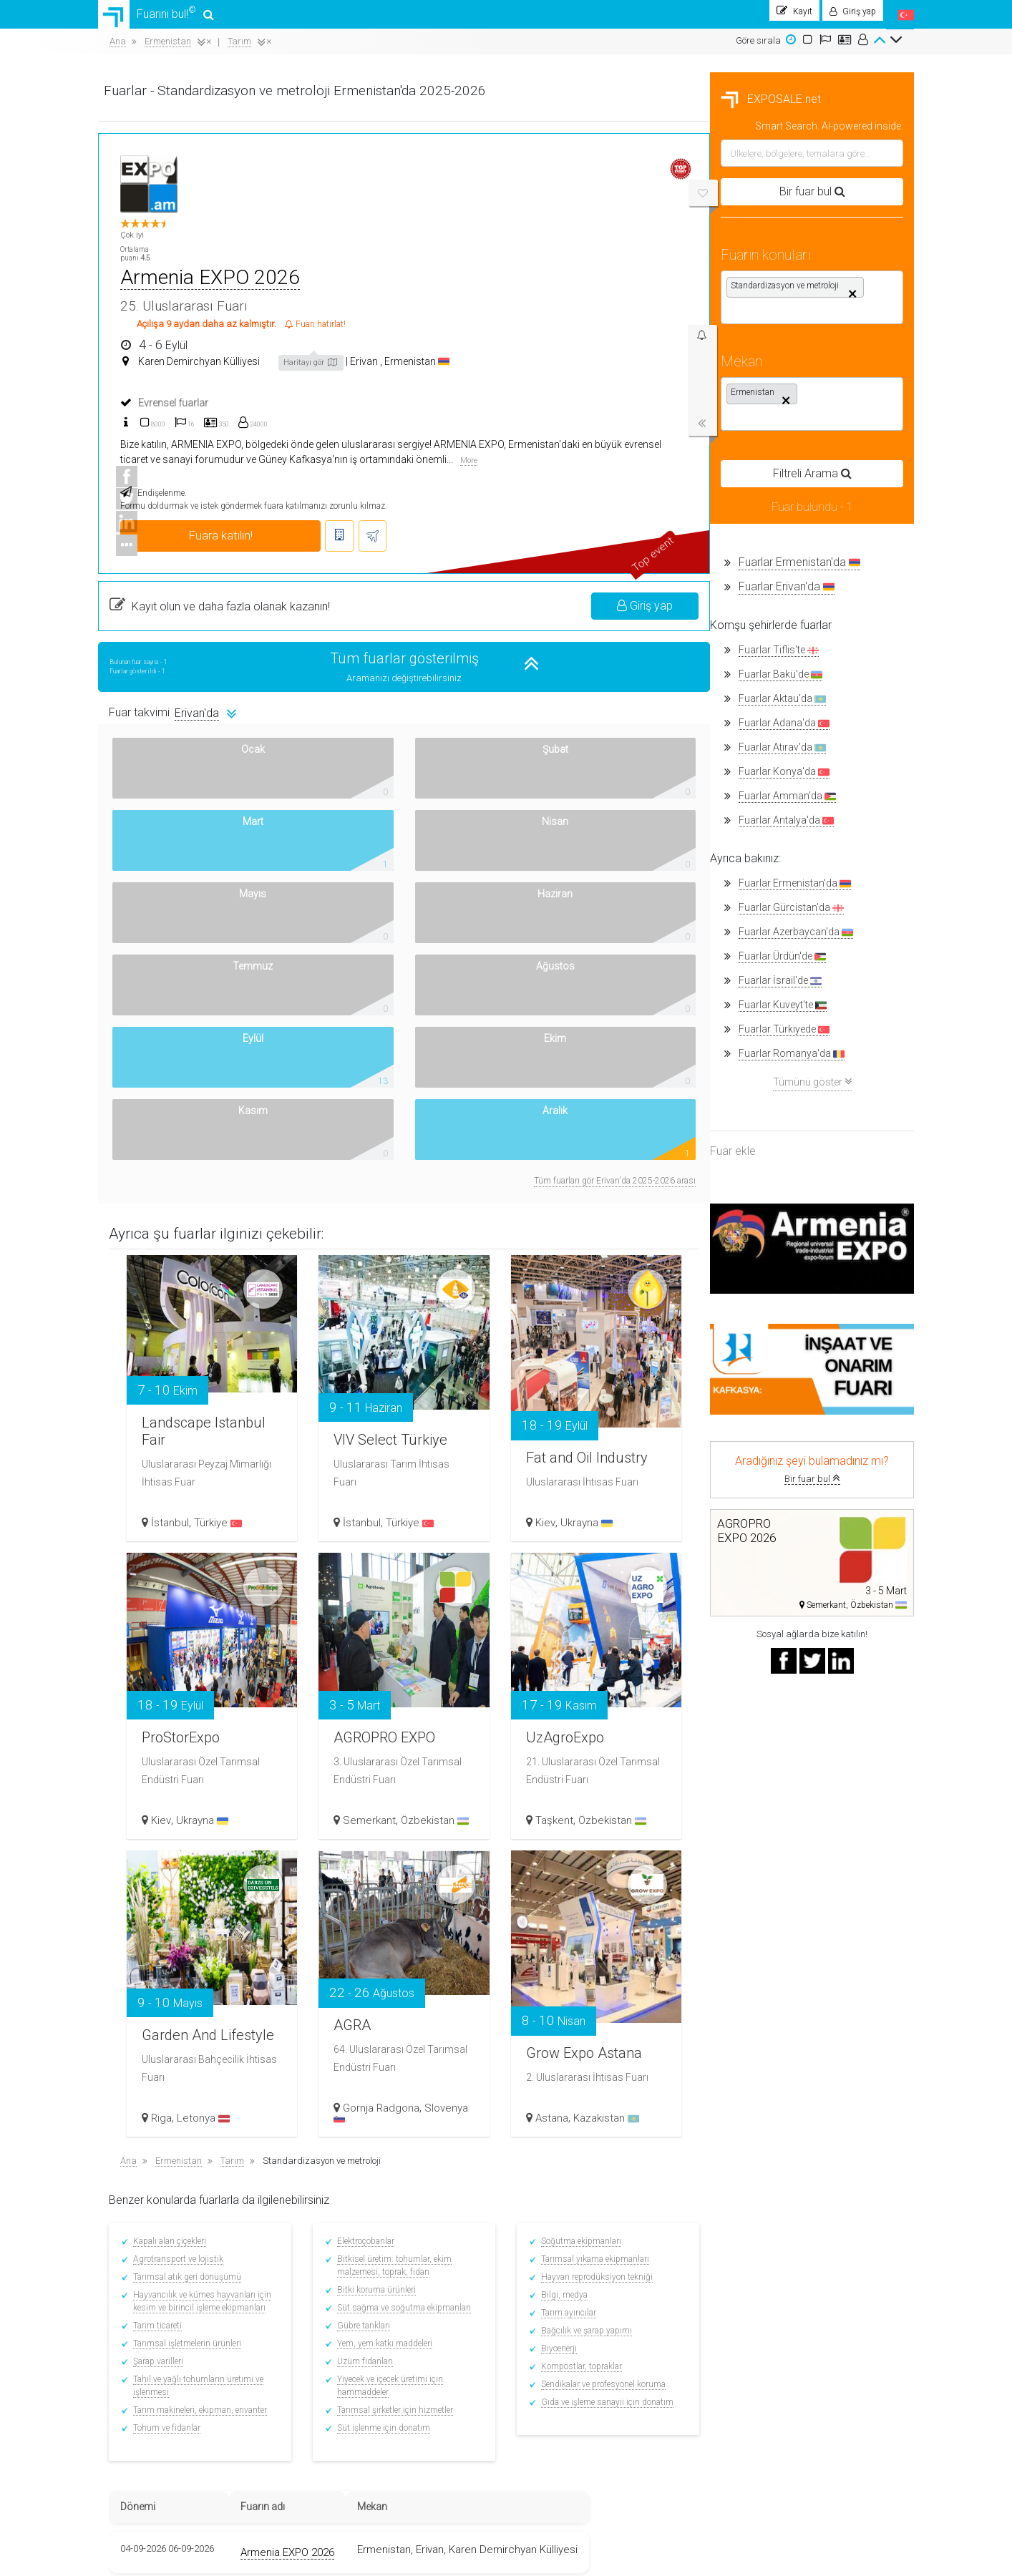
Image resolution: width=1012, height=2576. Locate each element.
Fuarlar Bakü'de (168, 681)
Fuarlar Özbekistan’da (358, 2309)
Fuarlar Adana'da (172, 730)
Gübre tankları (574, 1918)
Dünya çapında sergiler (497, 2375)
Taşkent (768, 1410)
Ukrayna (800, 1112)
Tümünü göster (200, 1089)
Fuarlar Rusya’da (348, 2388)
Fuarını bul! (159, 18)
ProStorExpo (409, 1314)
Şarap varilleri (373, 1953)
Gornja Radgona (598, 1698)
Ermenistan (713, 261)
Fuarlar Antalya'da (174, 827)
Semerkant (586, 1400)
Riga (382, 1708)
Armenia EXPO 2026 (521, 177)
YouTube (751, 2303)
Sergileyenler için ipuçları (499, 2275)
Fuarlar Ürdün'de (170, 963)
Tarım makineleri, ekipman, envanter (415, 2002)
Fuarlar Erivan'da (175, 593)
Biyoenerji (766, 1941)
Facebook (750, 2261)
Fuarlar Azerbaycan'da (184, 939)
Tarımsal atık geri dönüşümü (402, 1869)
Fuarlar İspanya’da (352, 2348)
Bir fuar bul (200, 1485)
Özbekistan (826, 1410)
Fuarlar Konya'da (172, 779)
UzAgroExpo (786, 1314)
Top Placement (614, 2303)
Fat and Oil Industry (779, 1025)
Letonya (424, 1708)
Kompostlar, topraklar (789, 1958)
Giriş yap (849, 487)
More (861, 342)
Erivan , (662, 261)
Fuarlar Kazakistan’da (359, 2368)
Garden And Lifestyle (407, 1601)
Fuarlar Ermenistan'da (187, 569)
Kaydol (463, 2289)
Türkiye (439, 1112)
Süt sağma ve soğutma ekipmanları (615, 1900)
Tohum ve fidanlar (381, 2020)
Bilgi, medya (772, 1887)
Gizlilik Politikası (141, 2416)
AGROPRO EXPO (590, 1294)
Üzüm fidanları (576, 1953)
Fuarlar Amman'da (175, 803)
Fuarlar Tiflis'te (167, 657)
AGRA (573, 1602)
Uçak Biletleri (475, 2403)
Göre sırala (758, 47)
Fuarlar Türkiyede (172, 1036)
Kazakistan (820, 1708)
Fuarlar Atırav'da (170, 754)
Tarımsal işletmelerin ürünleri (402, 1936)
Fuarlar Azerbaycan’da (360, 2407)
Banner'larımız (139, 2403)
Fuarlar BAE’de (343, 2446)
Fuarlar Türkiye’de (348, 2270)
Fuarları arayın (479, 2333)
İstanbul (391, 1112)
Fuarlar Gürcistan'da (179, 915)
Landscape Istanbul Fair (408, 1006)
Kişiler (121, 2389)
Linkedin (750, 2289)
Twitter (745, 2275)
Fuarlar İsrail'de (168, 988)
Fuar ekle (121, 1158)
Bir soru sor (608, 2289)
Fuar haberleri (478, 2347)
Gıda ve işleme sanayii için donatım (815, 1994)
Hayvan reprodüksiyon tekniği (804, 1869)
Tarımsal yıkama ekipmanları (803, 1851)
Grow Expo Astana (780, 1620)
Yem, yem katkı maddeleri (595, 1936)
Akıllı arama (133, 2317)
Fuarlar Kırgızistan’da (358, 2427)
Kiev (759, 1112)
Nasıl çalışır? (135, 2375)
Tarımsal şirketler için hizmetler (606, 2002)
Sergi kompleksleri (485, 2389)
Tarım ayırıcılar (776, 1905)
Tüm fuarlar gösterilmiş (613, 539)
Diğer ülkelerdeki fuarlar (361, 2466)
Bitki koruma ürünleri (587, 1882)
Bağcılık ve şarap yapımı (794, 1923)
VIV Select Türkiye (589, 1006)
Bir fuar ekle (609, 2275)
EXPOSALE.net (159, 106)
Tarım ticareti (372, 1918)
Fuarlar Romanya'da (180, 1061)
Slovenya (580, 1708)
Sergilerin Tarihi (480, 2361)
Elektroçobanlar (576, 1833)
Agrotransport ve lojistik (393, 1851)
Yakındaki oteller (482, 2416)
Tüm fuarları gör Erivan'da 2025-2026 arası (819, 773)
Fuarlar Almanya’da (354, 2289)
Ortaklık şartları (617, 2261)
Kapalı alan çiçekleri (384, 1833)
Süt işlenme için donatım (594, 2020)
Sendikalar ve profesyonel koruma (811, 1976)
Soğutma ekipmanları (789, 1833)
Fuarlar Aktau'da (170, 706)
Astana (765, 1708)
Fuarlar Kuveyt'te (171, 1012)
